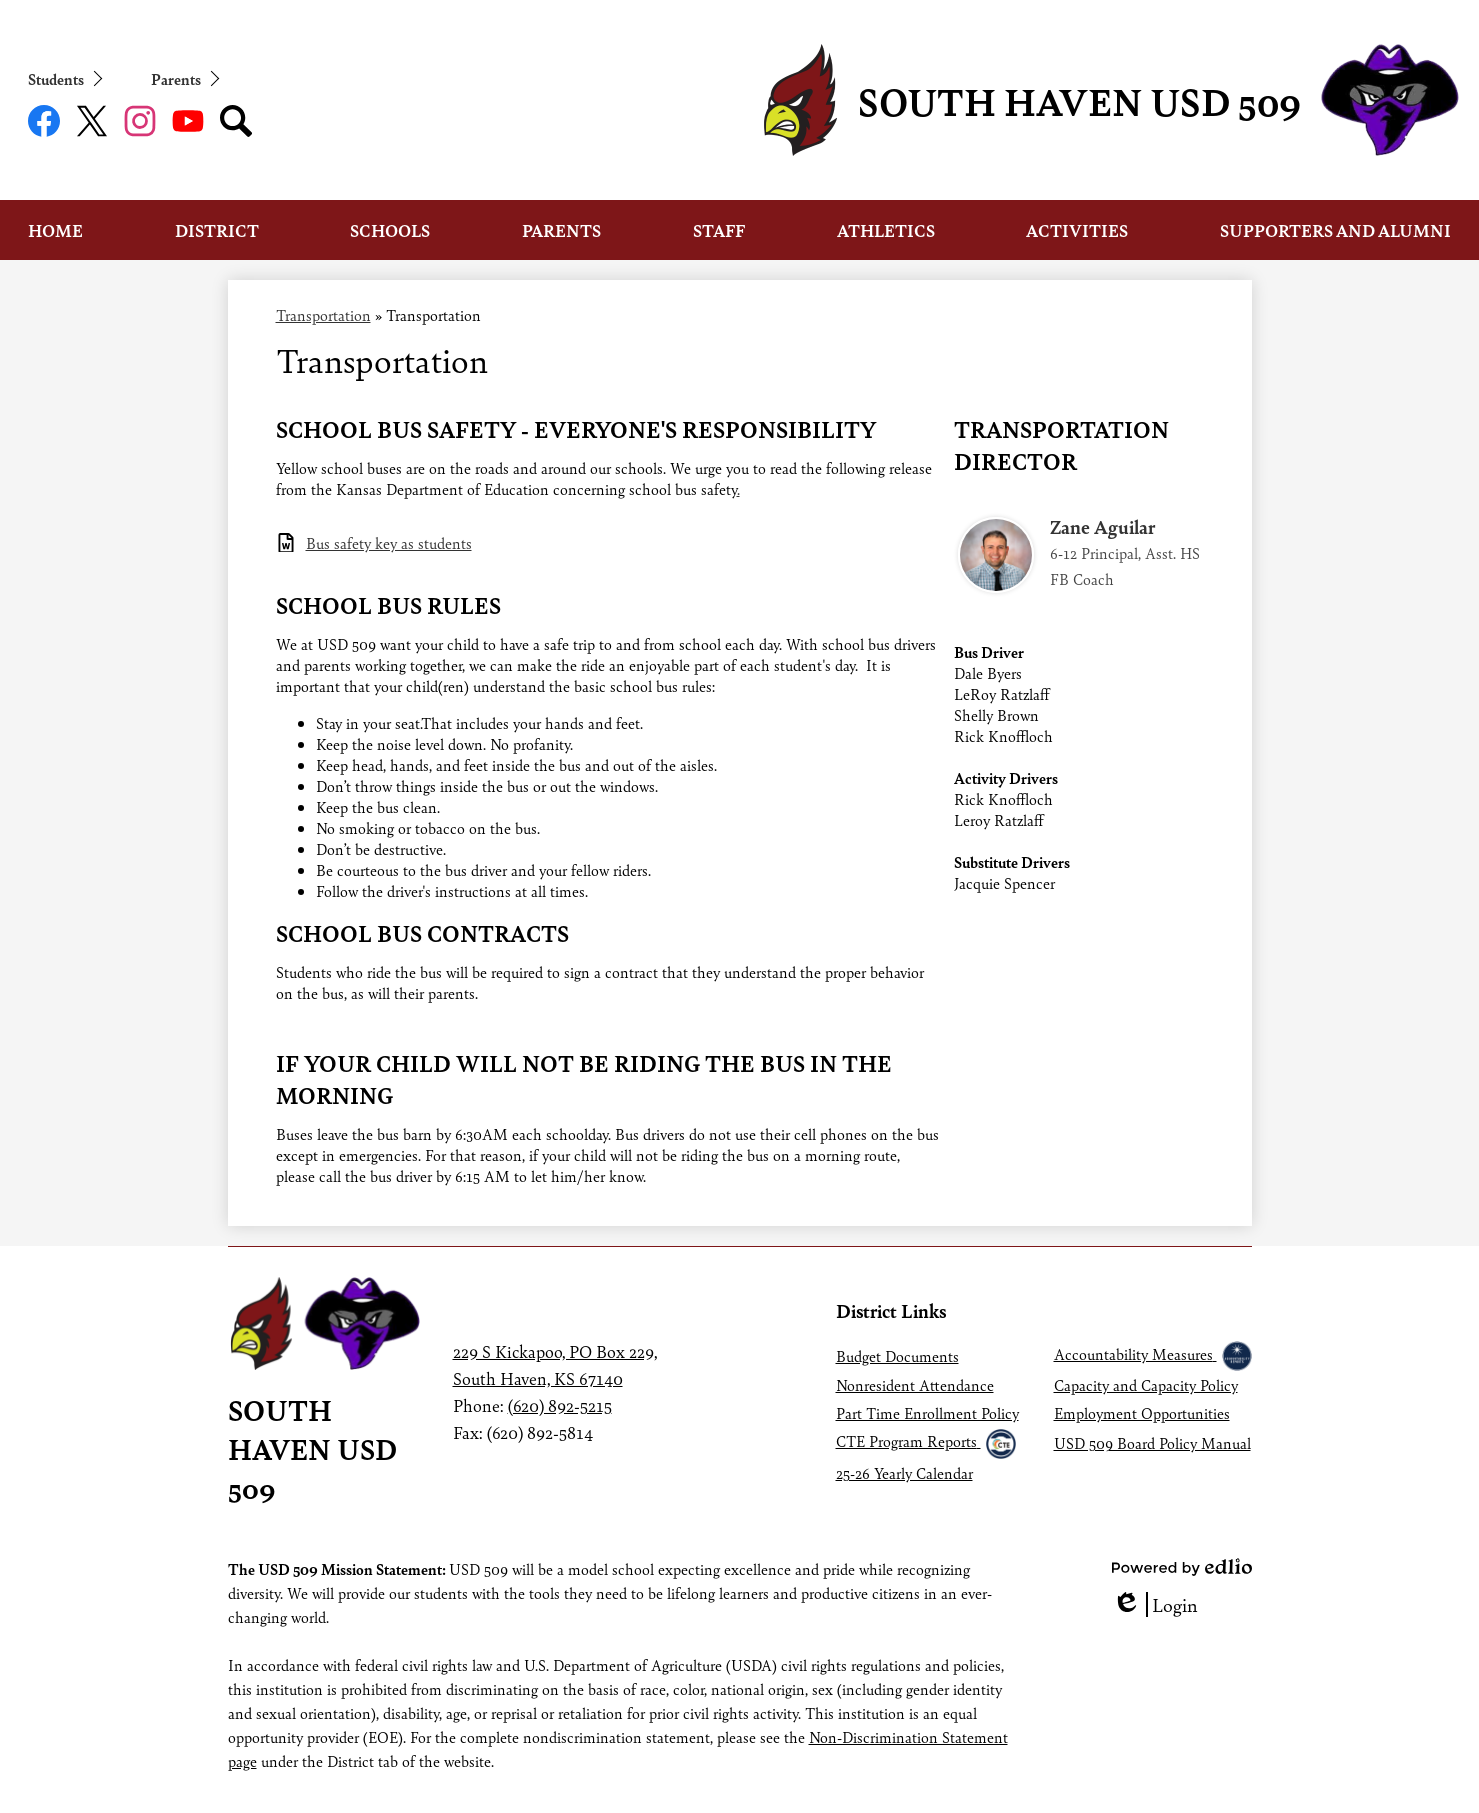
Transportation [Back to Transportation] (323, 314)
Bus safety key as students (389, 542)
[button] (55, 230)
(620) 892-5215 (560, 1405)
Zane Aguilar (1102, 526)
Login (1155, 1604)
